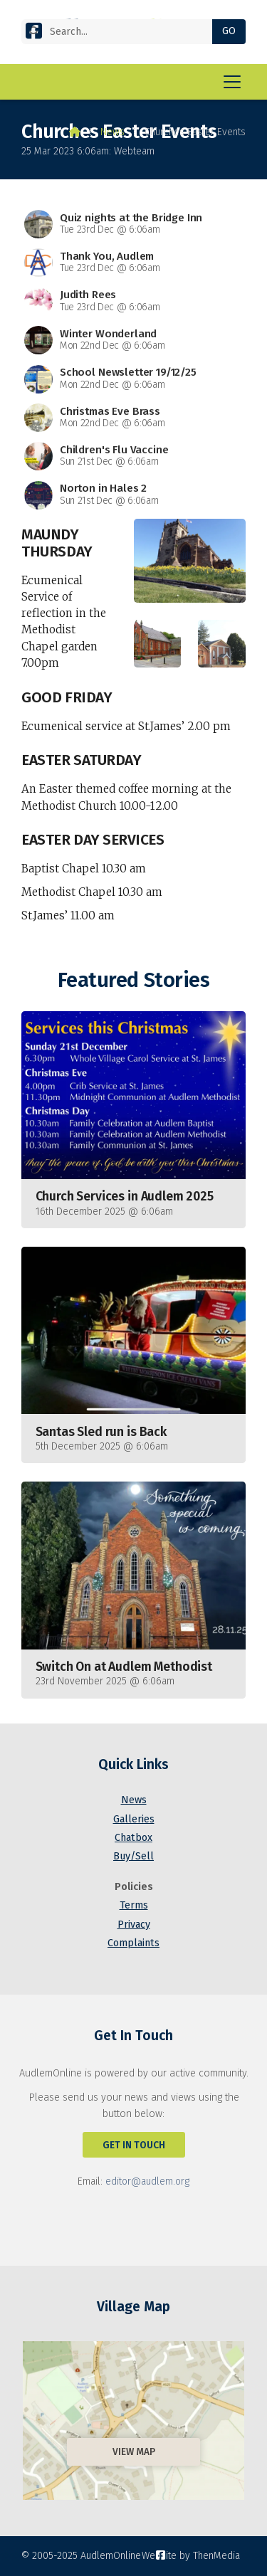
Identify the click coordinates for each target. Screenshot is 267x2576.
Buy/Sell (133, 1856)
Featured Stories (133, 980)
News (112, 132)
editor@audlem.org (147, 2181)
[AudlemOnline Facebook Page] (34, 34)
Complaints (133, 1943)
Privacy (133, 1924)
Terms (134, 1905)
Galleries (134, 1819)
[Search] (122, 31)
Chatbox (133, 1838)
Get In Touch (134, 2145)
